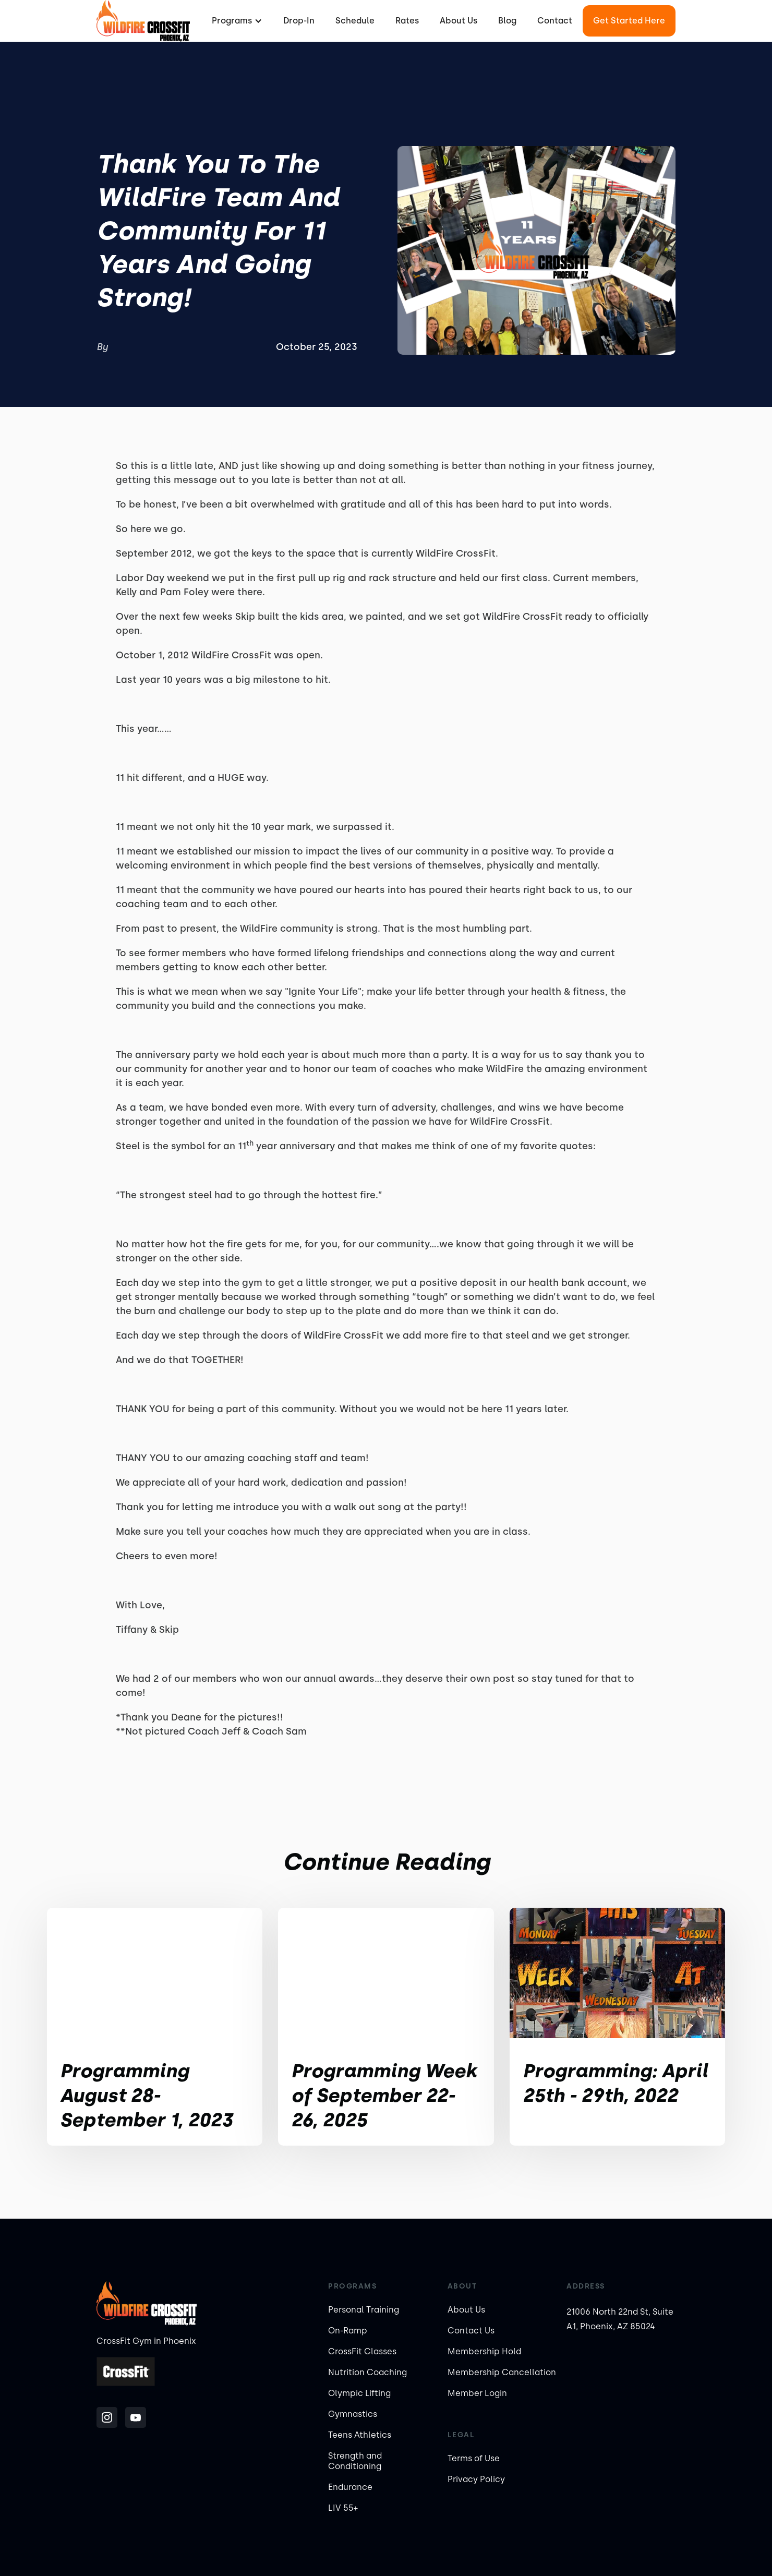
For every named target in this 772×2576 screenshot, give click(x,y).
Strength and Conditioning (355, 2461)
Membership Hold (484, 2351)
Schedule (355, 21)
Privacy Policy (476, 2479)
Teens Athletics (359, 2435)
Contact (554, 21)
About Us (458, 21)
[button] (236, 21)
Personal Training (363, 2310)
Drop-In (299, 21)
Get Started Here (629, 21)
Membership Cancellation (502, 2372)
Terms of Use (474, 2458)
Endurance (350, 2487)
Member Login (477, 2393)
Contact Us (471, 2331)
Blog (507, 21)
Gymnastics (352, 2414)
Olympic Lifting (359, 2393)
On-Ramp (347, 2331)
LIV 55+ (343, 2508)
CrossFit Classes (362, 2351)
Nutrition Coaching (367, 2372)
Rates (407, 21)
